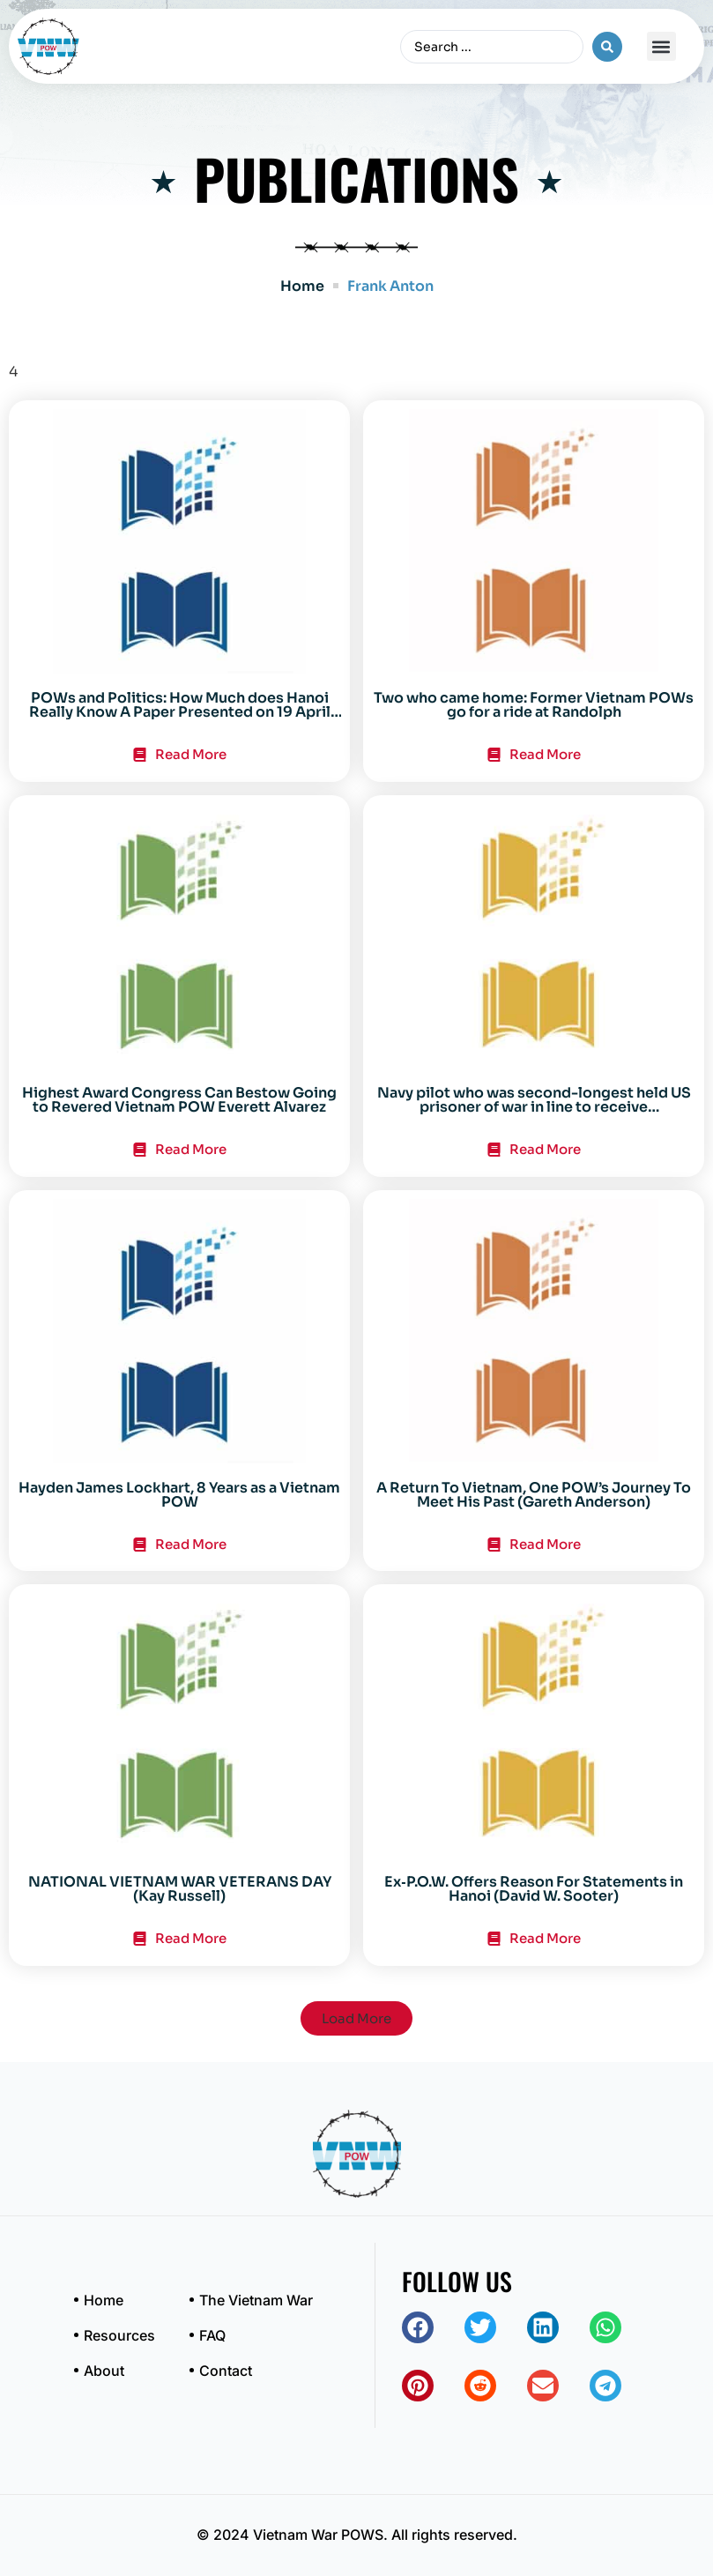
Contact (225, 2370)
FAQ (212, 2335)
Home (302, 286)
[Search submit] (607, 47)
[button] (661, 46)
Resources (119, 2335)
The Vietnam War (256, 2300)
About (104, 2370)
